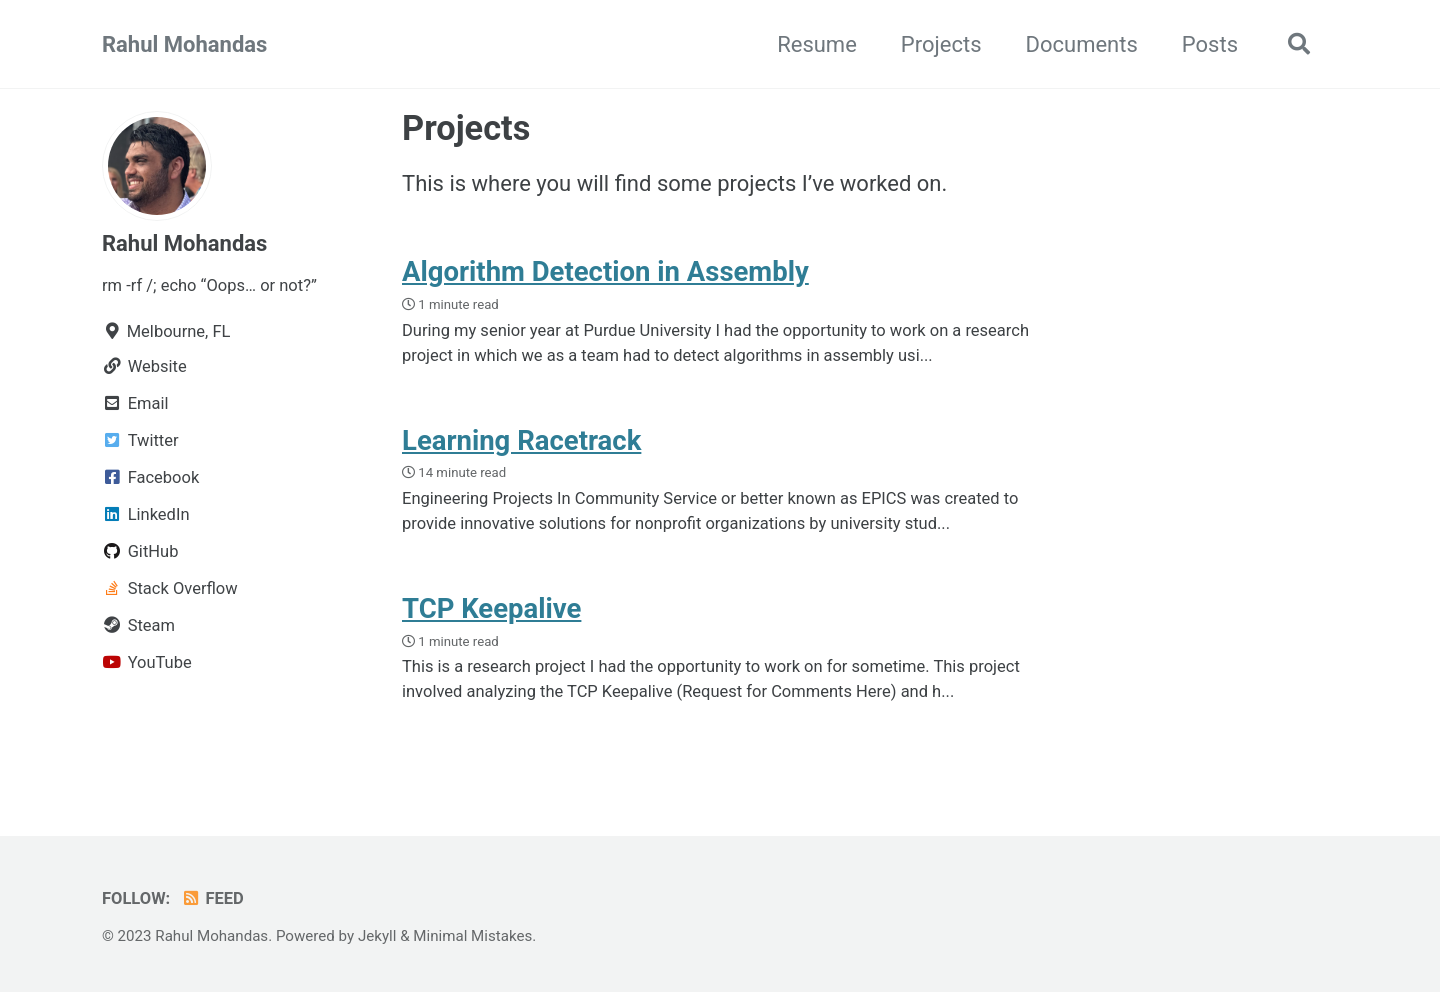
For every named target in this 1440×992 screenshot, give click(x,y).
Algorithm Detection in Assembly (605, 271)
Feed (212, 898)
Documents (1082, 44)
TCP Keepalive (491, 608)
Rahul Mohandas (184, 44)
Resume (817, 44)
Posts (1210, 44)
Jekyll (377, 936)
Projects (941, 44)
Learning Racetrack (521, 440)
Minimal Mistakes (472, 936)
